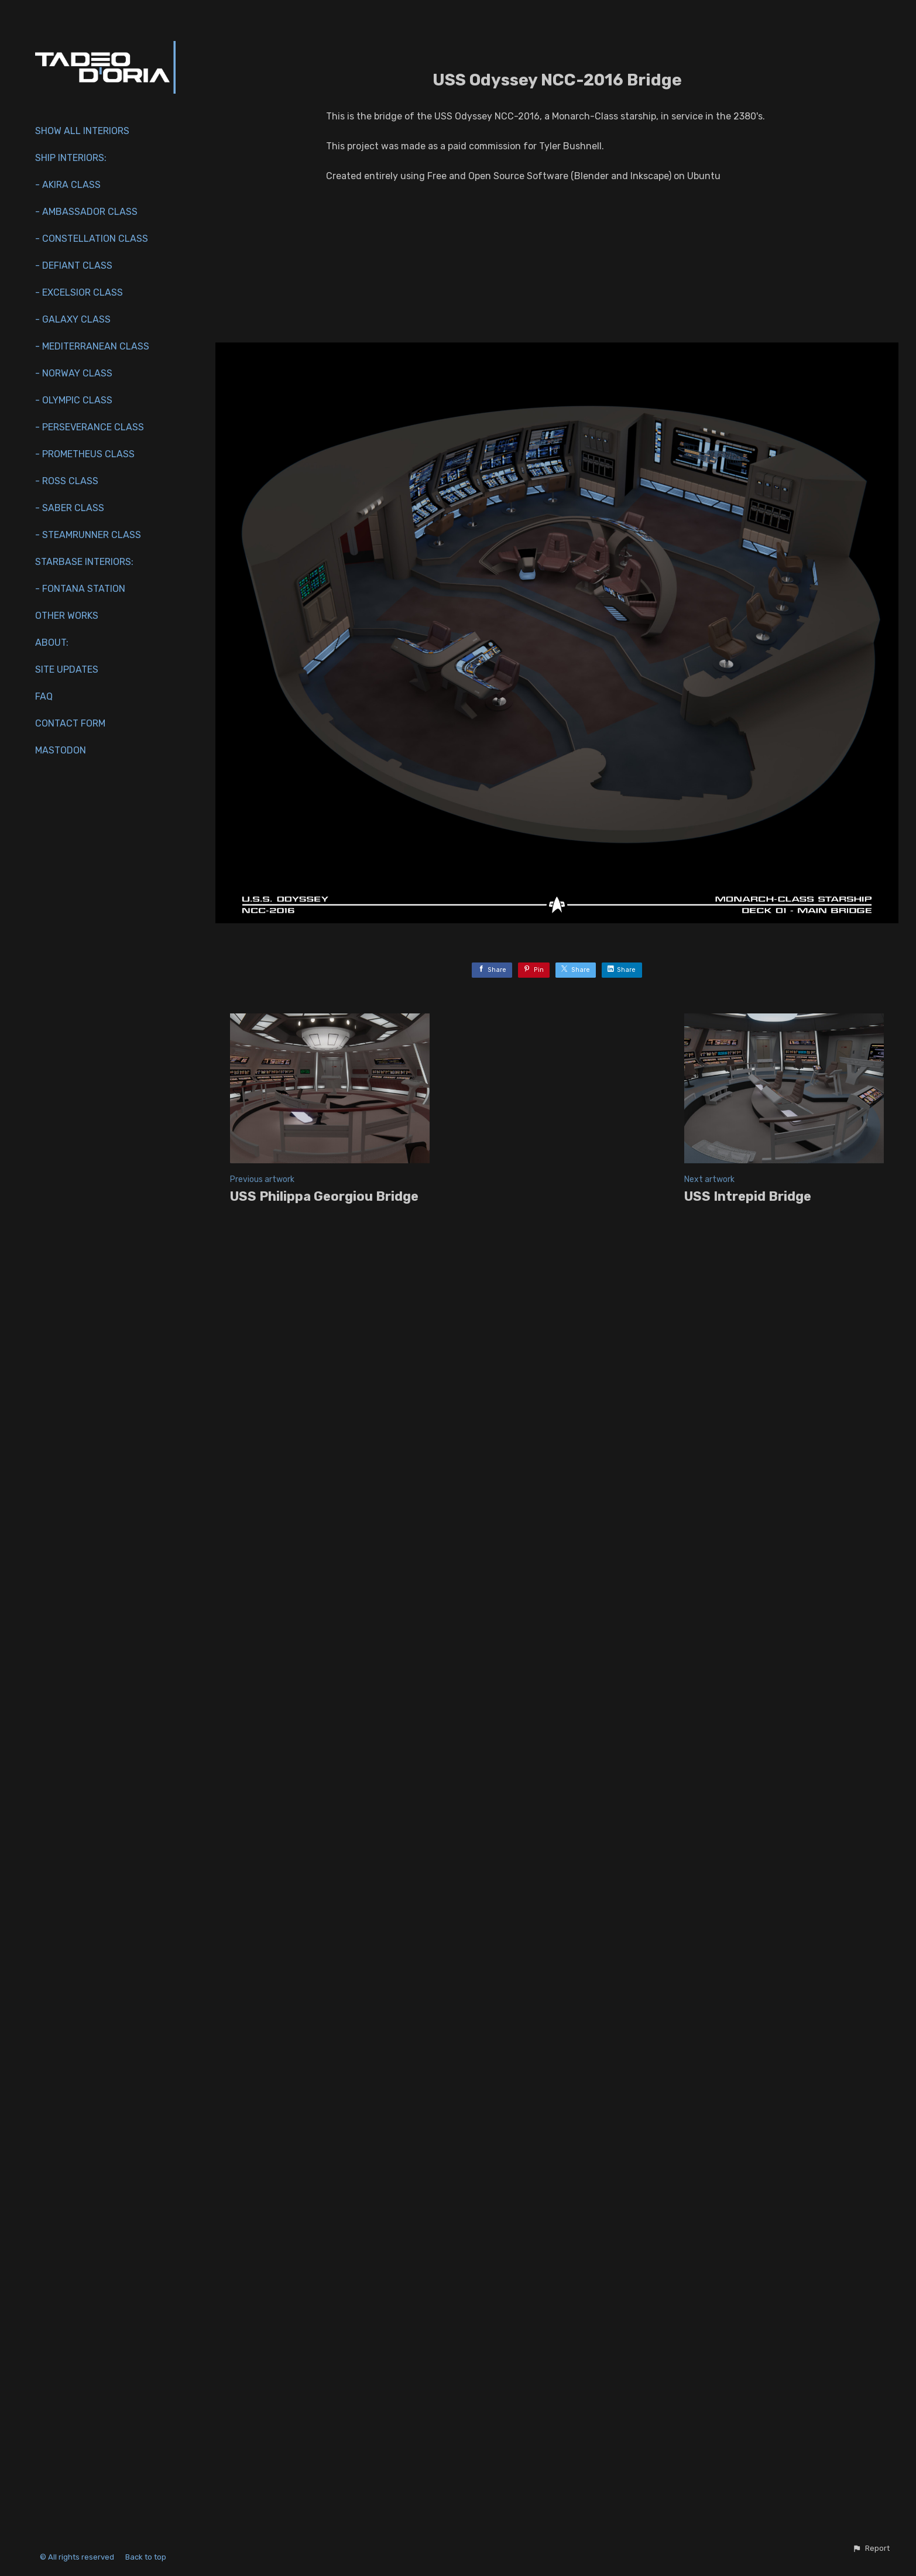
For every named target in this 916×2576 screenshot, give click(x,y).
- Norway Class (73, 373)
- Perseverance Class (89, 427)
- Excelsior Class (79, 292)
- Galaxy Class (73, 319)
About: (51, 642)
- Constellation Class (91, 238)
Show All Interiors (82, 130)
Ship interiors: (71, 157)
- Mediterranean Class (92, 346)
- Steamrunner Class (88, 534)
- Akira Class (68, 184)
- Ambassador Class (86, 211)
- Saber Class (69, 507)
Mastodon (60, 750)
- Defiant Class (73, 265)
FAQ (44, 696)
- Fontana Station (80, 588)
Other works (66, 615)
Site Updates (66, 669)
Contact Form (70, 723)
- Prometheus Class (85, 454)
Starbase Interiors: (84, 561)
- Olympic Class (73, 400)
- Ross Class (66, 481)
